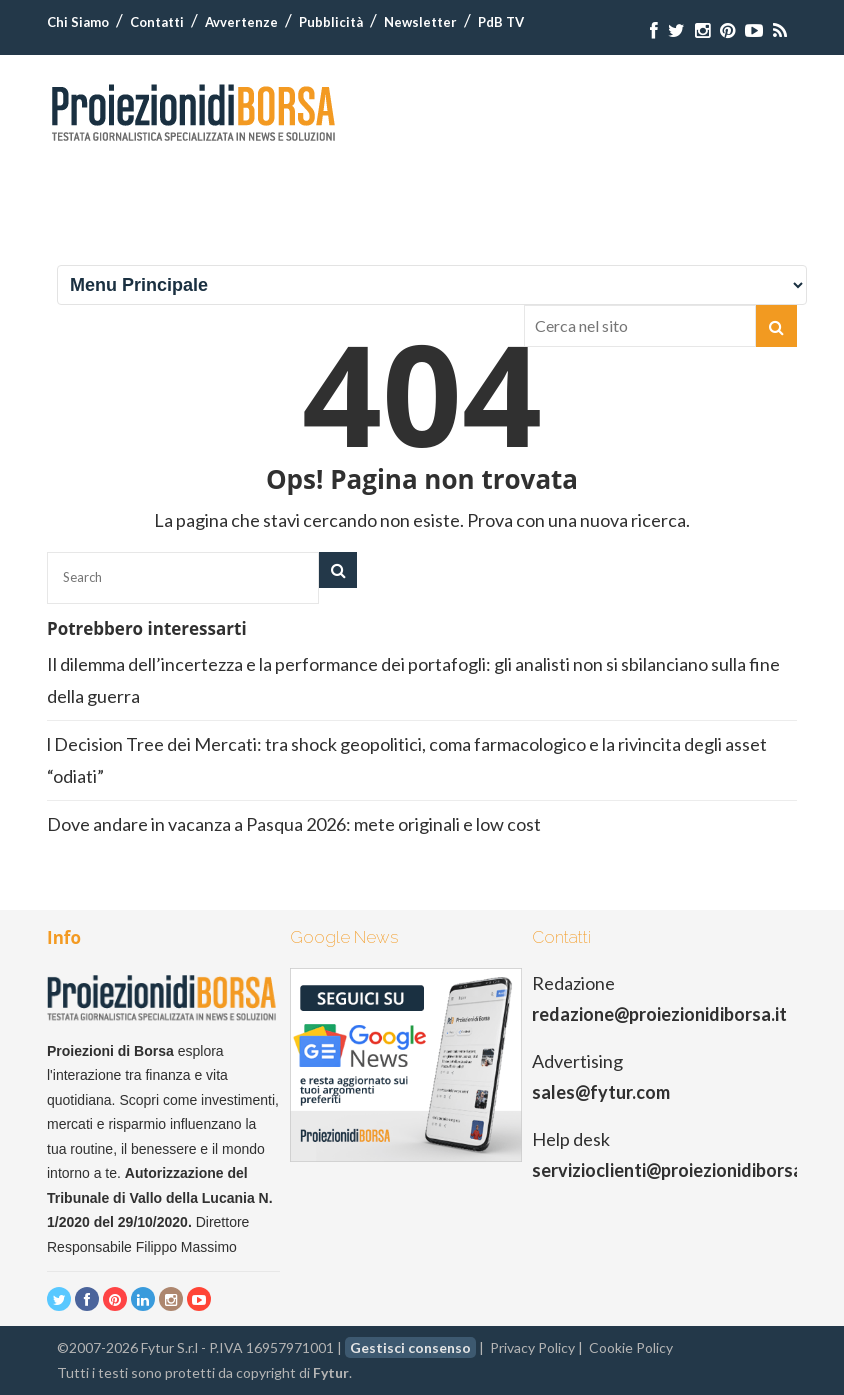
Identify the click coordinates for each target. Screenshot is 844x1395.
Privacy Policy (532, 1347)
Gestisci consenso (410, 1347)
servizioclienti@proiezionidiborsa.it (675, 1170)
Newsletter (420, 22)
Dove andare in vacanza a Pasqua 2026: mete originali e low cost (295, 824)
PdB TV (501, 22)
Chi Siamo (78, 22)
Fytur (331, 1372)
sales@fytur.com (601, 1092)
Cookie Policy (631, 1347)
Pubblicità (331, 22)
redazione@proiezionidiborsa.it (659, 1014)
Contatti (157, 22)
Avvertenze (241, 22)
